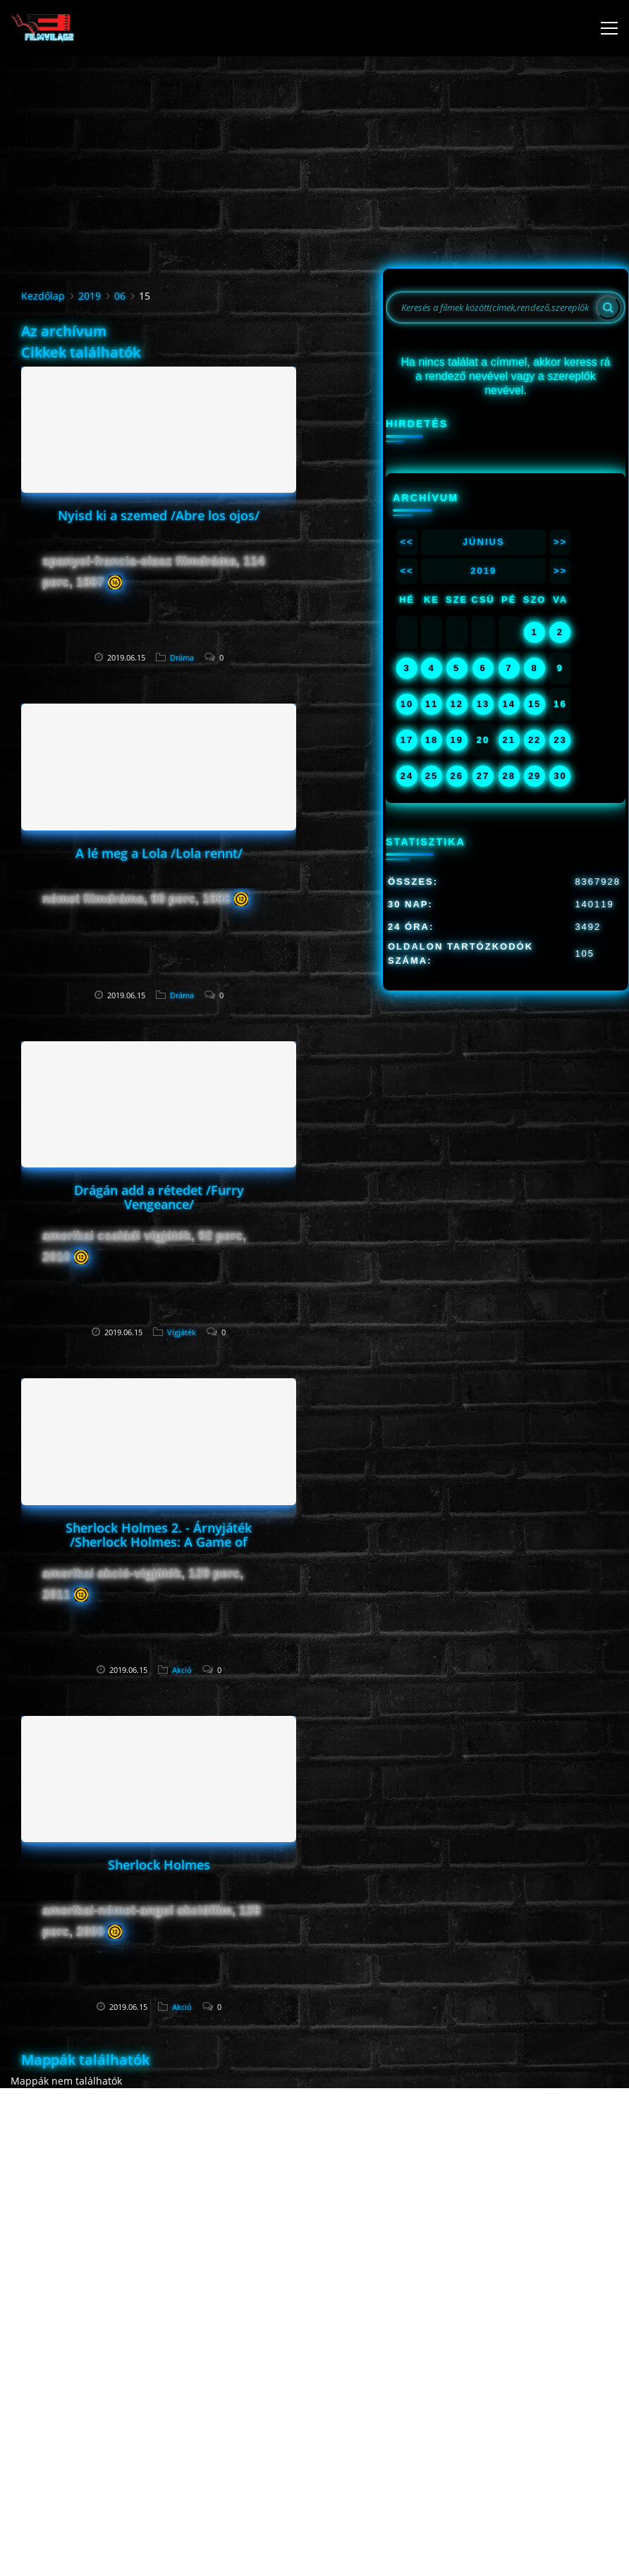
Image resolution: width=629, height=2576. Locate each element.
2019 (89, 295)
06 (120, 295)
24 (407, 776)
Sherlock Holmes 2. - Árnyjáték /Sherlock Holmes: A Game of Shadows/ (159, 1542)
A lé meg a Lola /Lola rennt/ (159, 853)
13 (483, 704)
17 (407, 740)
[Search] (608, 307)
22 (534, 740)
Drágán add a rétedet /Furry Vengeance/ (159, 1197)
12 (456, 704)
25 (431, 776)
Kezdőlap (43, 295)
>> (560, 541)
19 (456, 740)
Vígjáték (181, 1332)
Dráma (182, 657)
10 (407, 704)
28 (509, 776)
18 (431, 740)
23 (560, 740)
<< (406, 541)
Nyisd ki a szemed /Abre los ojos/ (158, 515)
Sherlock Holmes (159, 1865)
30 (560, 776)
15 (534, 704)
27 (483, 776)
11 (431, 704)
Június (484, 541)
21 (509, 740)
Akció (182, 1669)
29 (534, 776)
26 (456, 776)
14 (509, 704)
